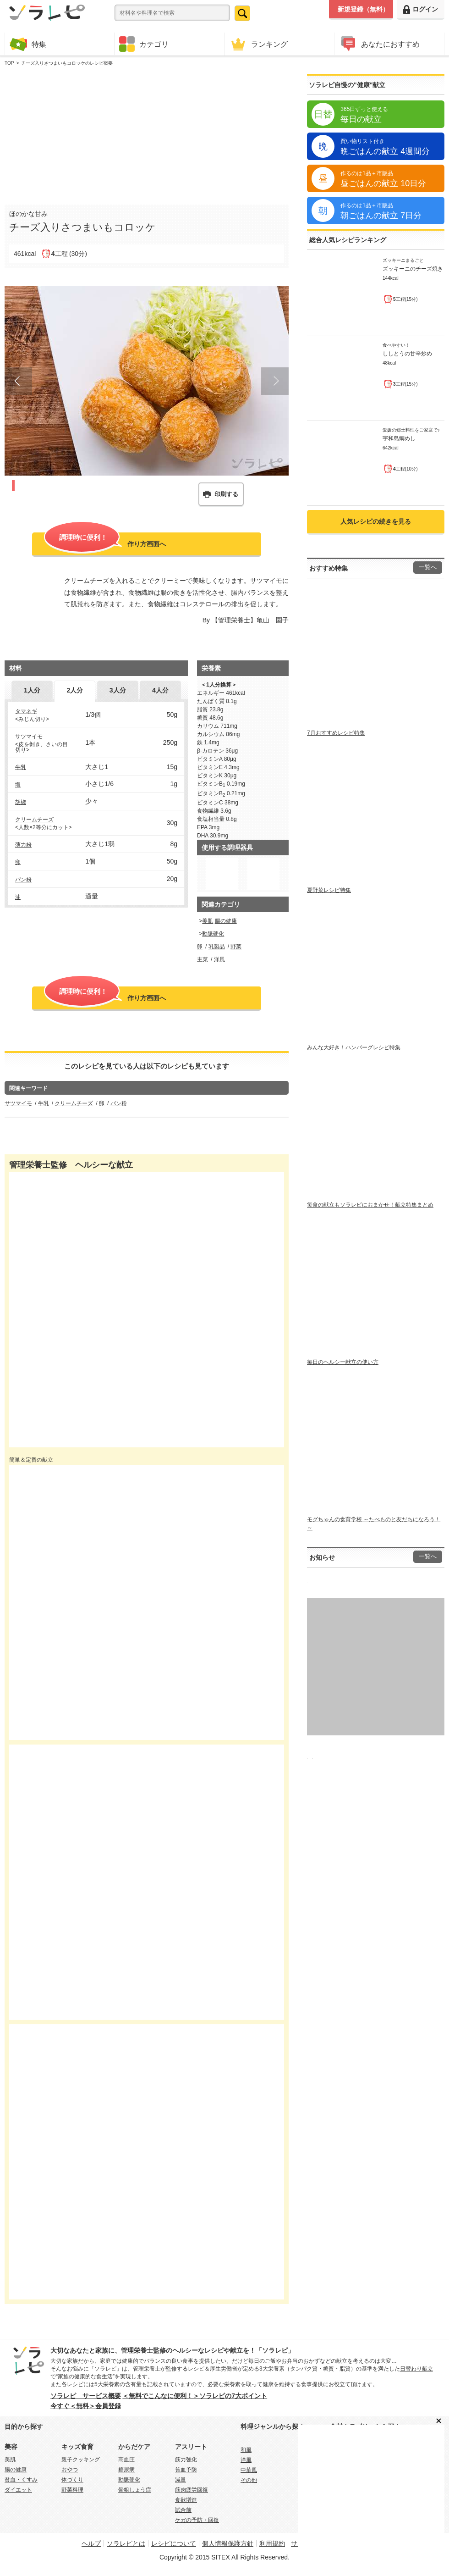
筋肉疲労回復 (191, 2490)
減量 (180, 2479)
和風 (246, 2450)
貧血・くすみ (21, 2479)
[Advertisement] (147, 133)
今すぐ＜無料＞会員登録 (85, 2406)
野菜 (235, 946)
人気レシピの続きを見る (375, 521)
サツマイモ (29, 736)
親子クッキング (80, 2459)
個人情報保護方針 (227, 2543)
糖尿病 (126, 2469)
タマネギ (26, 711)
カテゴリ (144, 44)
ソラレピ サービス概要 (85, 2395)
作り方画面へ (105, 543)
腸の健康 (226, 921)
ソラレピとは (126, 2543)
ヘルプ (91, 2543)
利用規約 (272, 2543)
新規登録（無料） (363, 9)
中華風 (249, 2470)
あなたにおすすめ (379, 43)
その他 (249, 2480)
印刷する (226, 494)
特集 (28, 43)
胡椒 (20, 802)
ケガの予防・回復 (197, 2520)
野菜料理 (72, 2490)
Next (275, 381)
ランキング (258, 43)
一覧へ (428, 567)
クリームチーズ (34, 819)
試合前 (183, 2510)
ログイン (420, 9)
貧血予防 (186, 2469)
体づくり (72, 2479)
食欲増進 (186, 2500)
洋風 (219, 959)
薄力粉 (23, 845)
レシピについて (173, 2543)
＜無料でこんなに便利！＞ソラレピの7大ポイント (194, 2395)
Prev (18, 381)
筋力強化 (186, 2459)
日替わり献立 (416, 2368)
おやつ (69, 2469)
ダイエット (18, 2490)
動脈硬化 (213, 934)
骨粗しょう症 (134, 2490)
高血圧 (126, 2459)
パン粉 (23, 879)
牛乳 (20, 767)
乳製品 (216, 946)
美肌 (207, 921)
